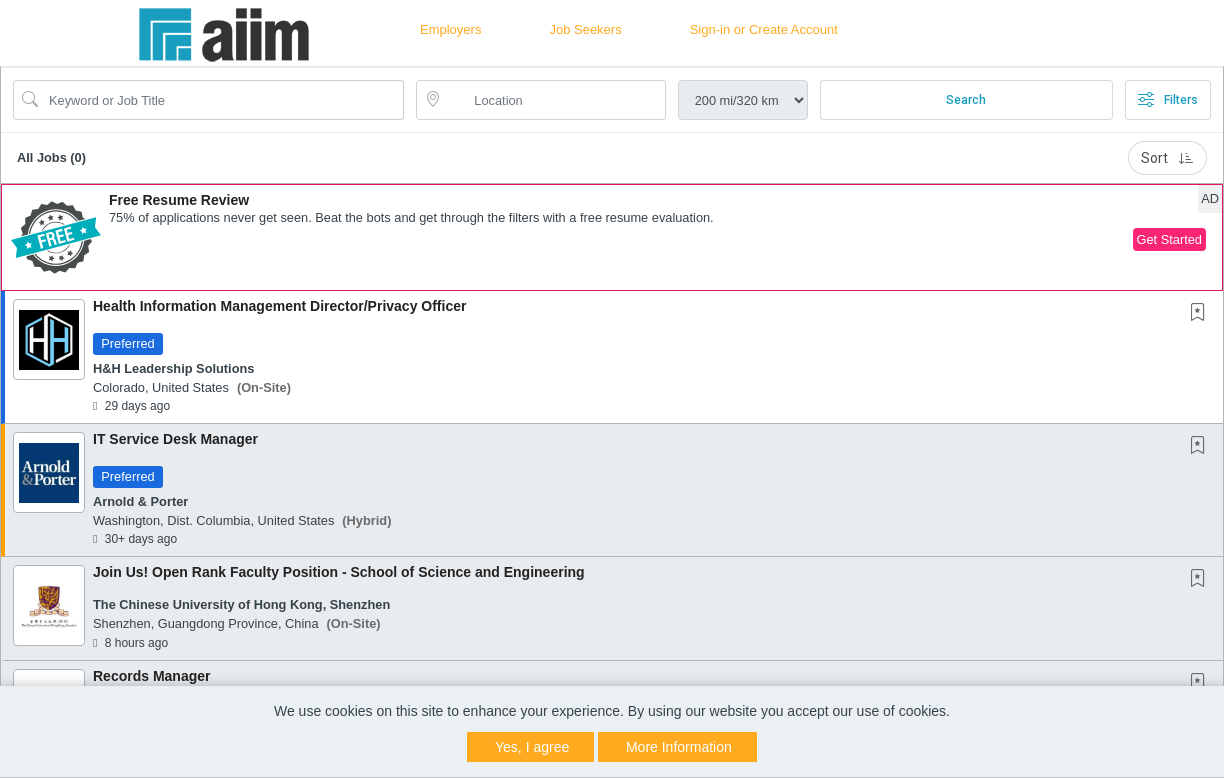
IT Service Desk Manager (175, 439)
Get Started (1169, 239)
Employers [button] (450, 29)
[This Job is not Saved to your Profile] (1202, 314)
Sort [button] (1167, 158)
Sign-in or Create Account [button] (764, 29)
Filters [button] (1168, 100)
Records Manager (151, 676)
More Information (679, 747)
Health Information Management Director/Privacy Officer (279, 306)
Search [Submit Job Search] (966, 100)
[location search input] (554, 100)
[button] (612, 237)
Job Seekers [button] (585, 29)
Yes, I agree (532, 747)
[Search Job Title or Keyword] (222, 100)
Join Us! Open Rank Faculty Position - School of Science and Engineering (339, 572)
